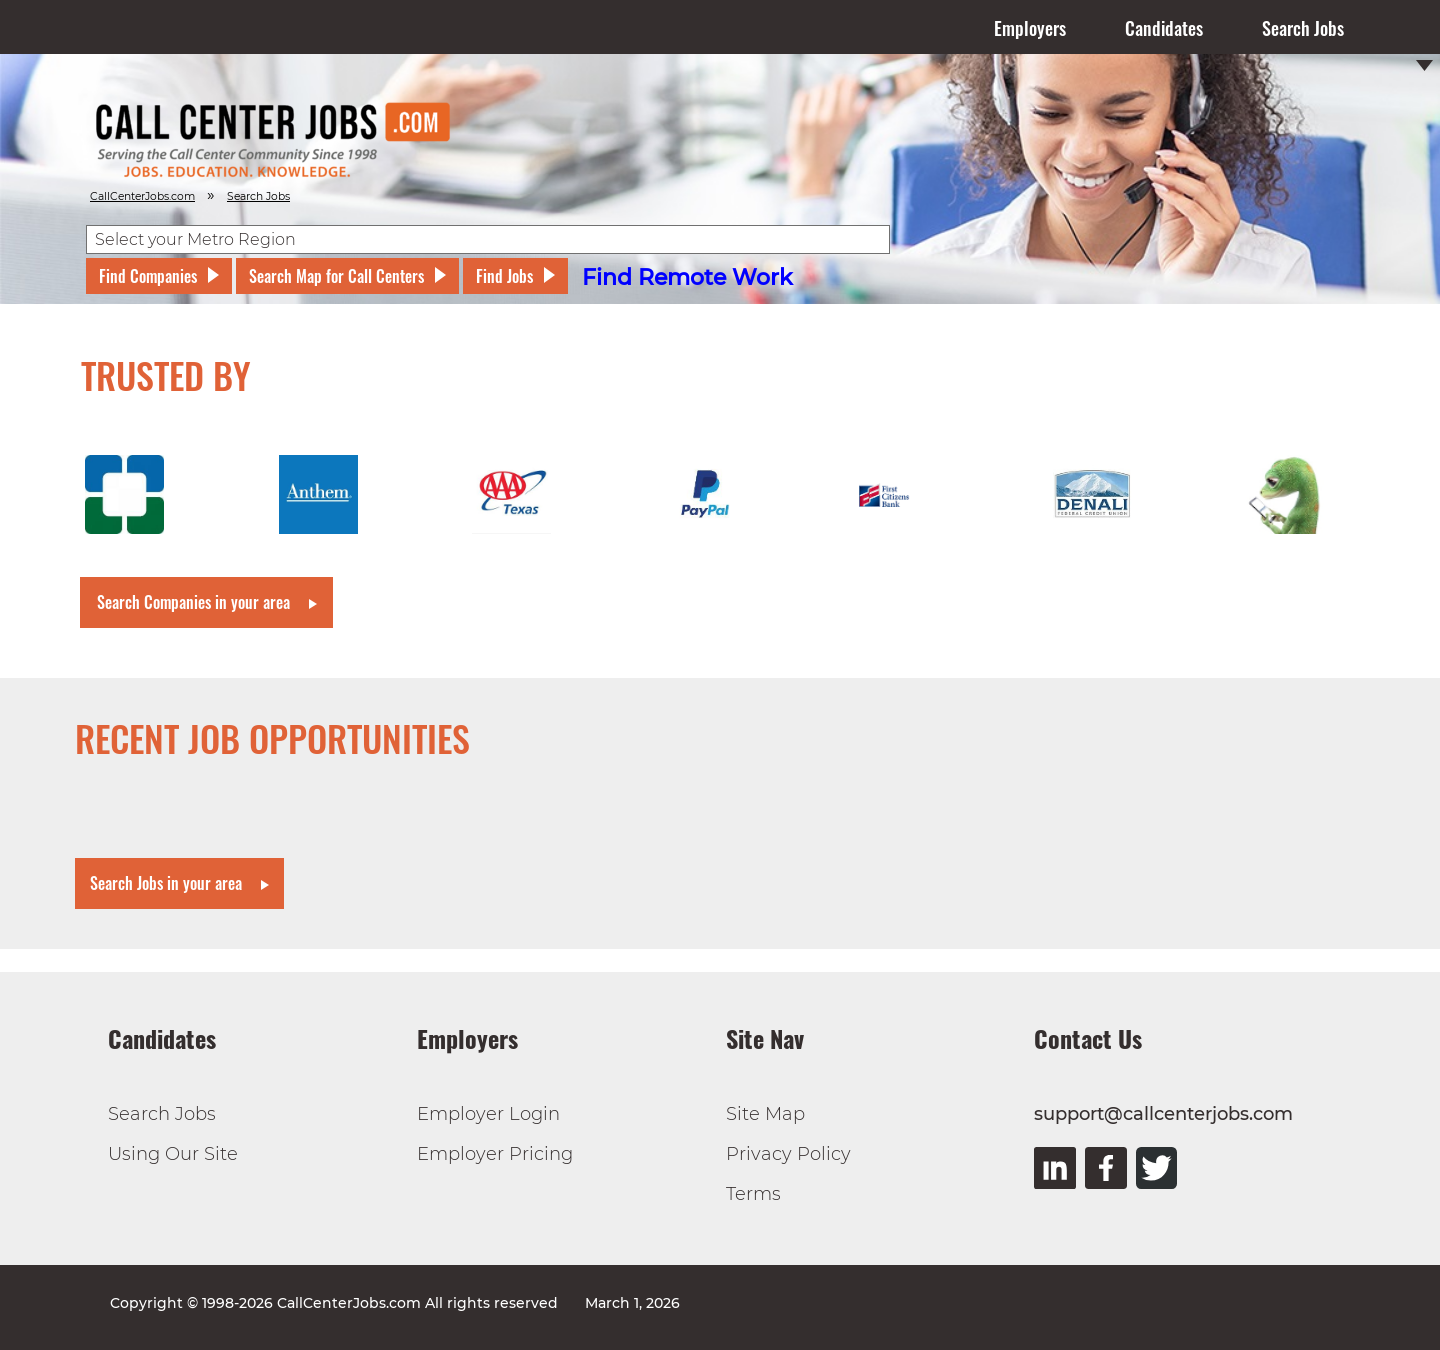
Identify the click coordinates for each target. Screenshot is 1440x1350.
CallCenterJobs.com (142, 196)
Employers (1030, 28)
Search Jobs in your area (166, 883)
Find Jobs (504, 276)
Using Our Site (173, 1154)
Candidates (1164, 28)
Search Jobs (1303, 28)
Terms (753, 1194)
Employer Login (488, 1114)
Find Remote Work (687, 277)
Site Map (765, 1114)
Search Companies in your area (193, 602)
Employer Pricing (495, 1154)
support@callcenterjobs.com (1163, 1114)
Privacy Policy (788, 1154)
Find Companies (148, 276)
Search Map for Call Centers (336, 276)
